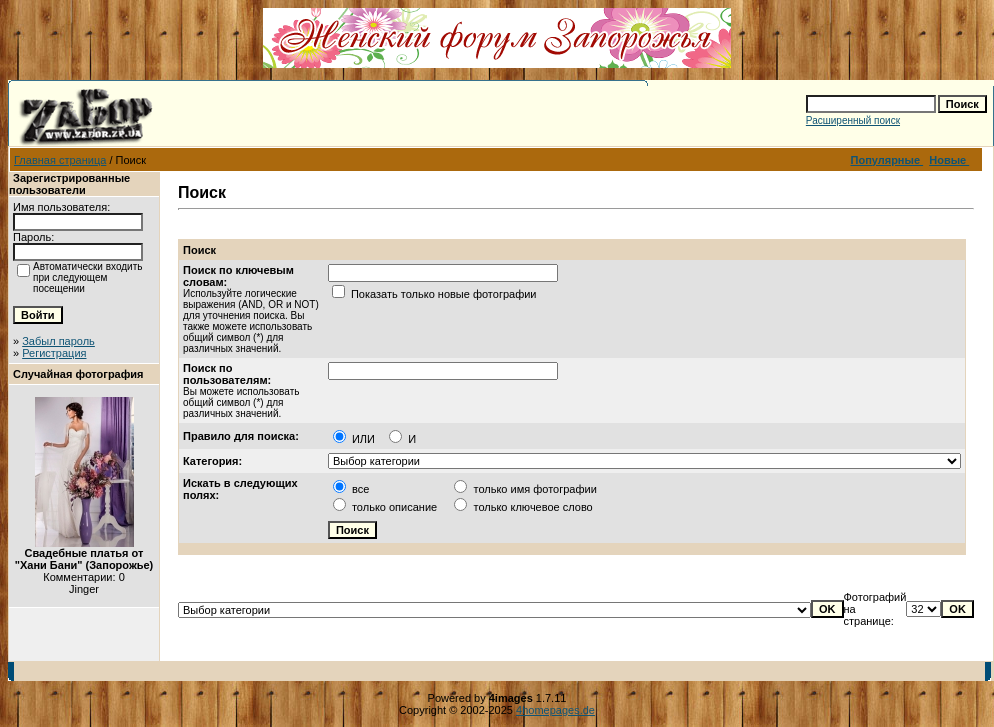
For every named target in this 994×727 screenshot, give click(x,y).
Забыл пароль (58, 341)
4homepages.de (555, 710)
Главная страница (60, 160)
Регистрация (54, 353)
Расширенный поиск (853, 120)
